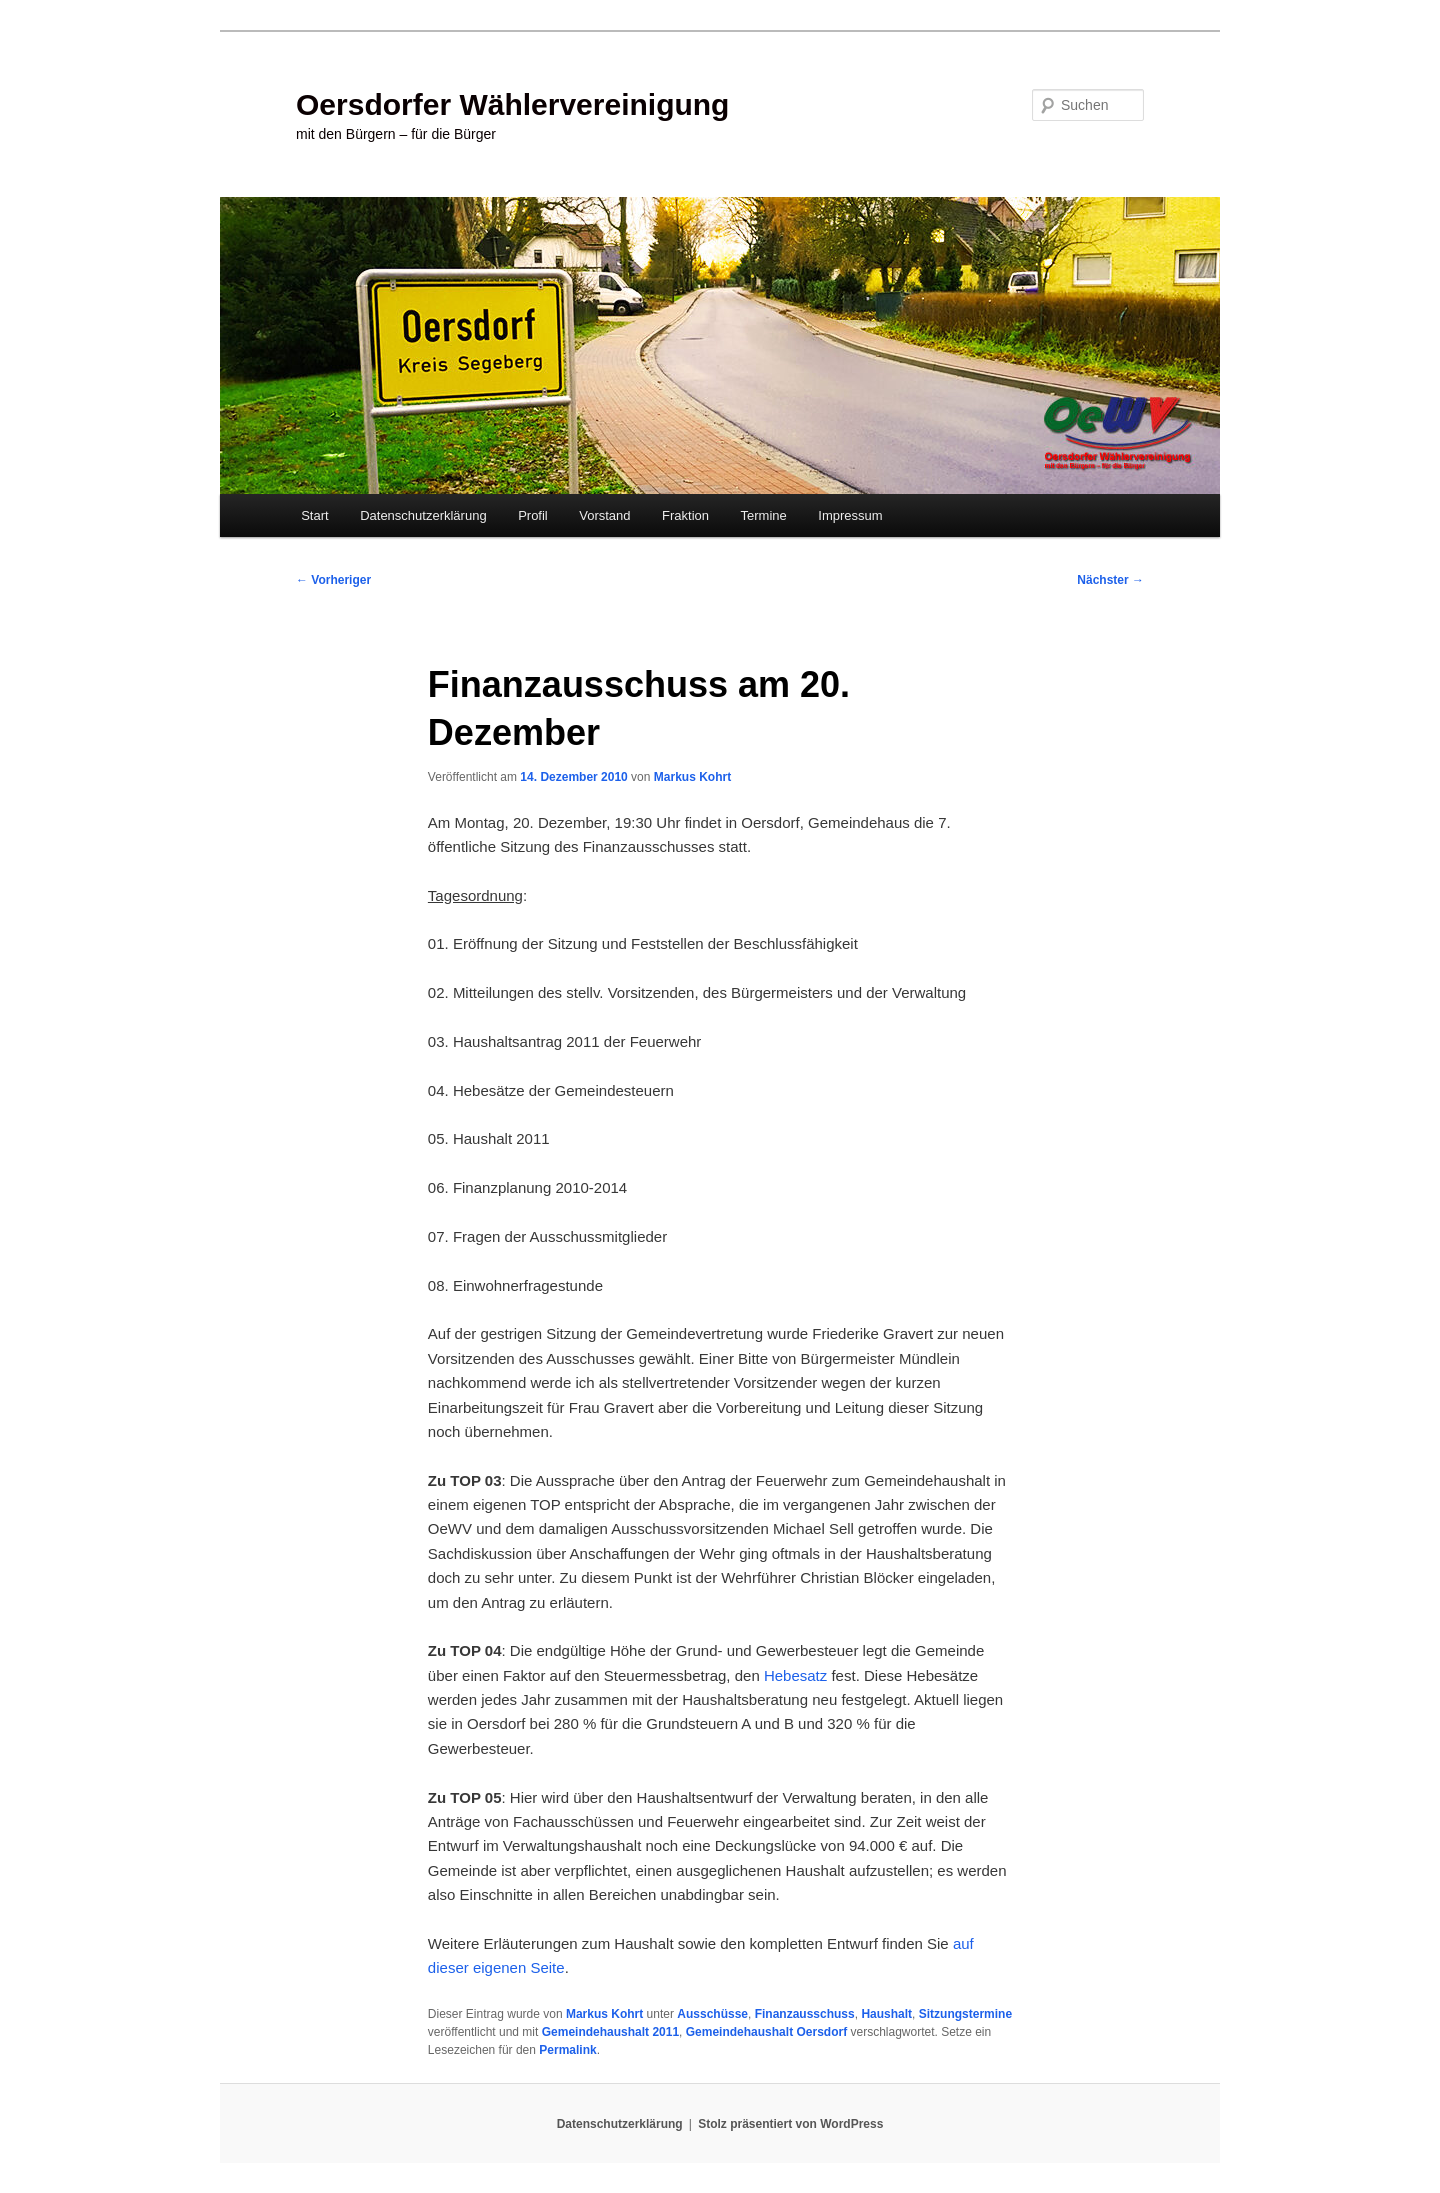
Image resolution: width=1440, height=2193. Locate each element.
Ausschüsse (712, 2014)
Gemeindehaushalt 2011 (610, 2032)
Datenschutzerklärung (423, 515)
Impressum (850, 515)
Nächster (1110, 580)
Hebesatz (795, 1675)
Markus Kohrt (692, 777)
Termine (764, 515)
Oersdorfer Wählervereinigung (512, 104)
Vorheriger (333, 580)
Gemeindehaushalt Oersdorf (766, 2032)
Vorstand (604, 515)
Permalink (567, 2050)
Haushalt (886, 2014)
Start (314, 515)
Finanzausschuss (805, 2014)
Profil (533, 515)
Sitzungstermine (965, 2014)
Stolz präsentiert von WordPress (790, 2124)
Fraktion (685, 515)
